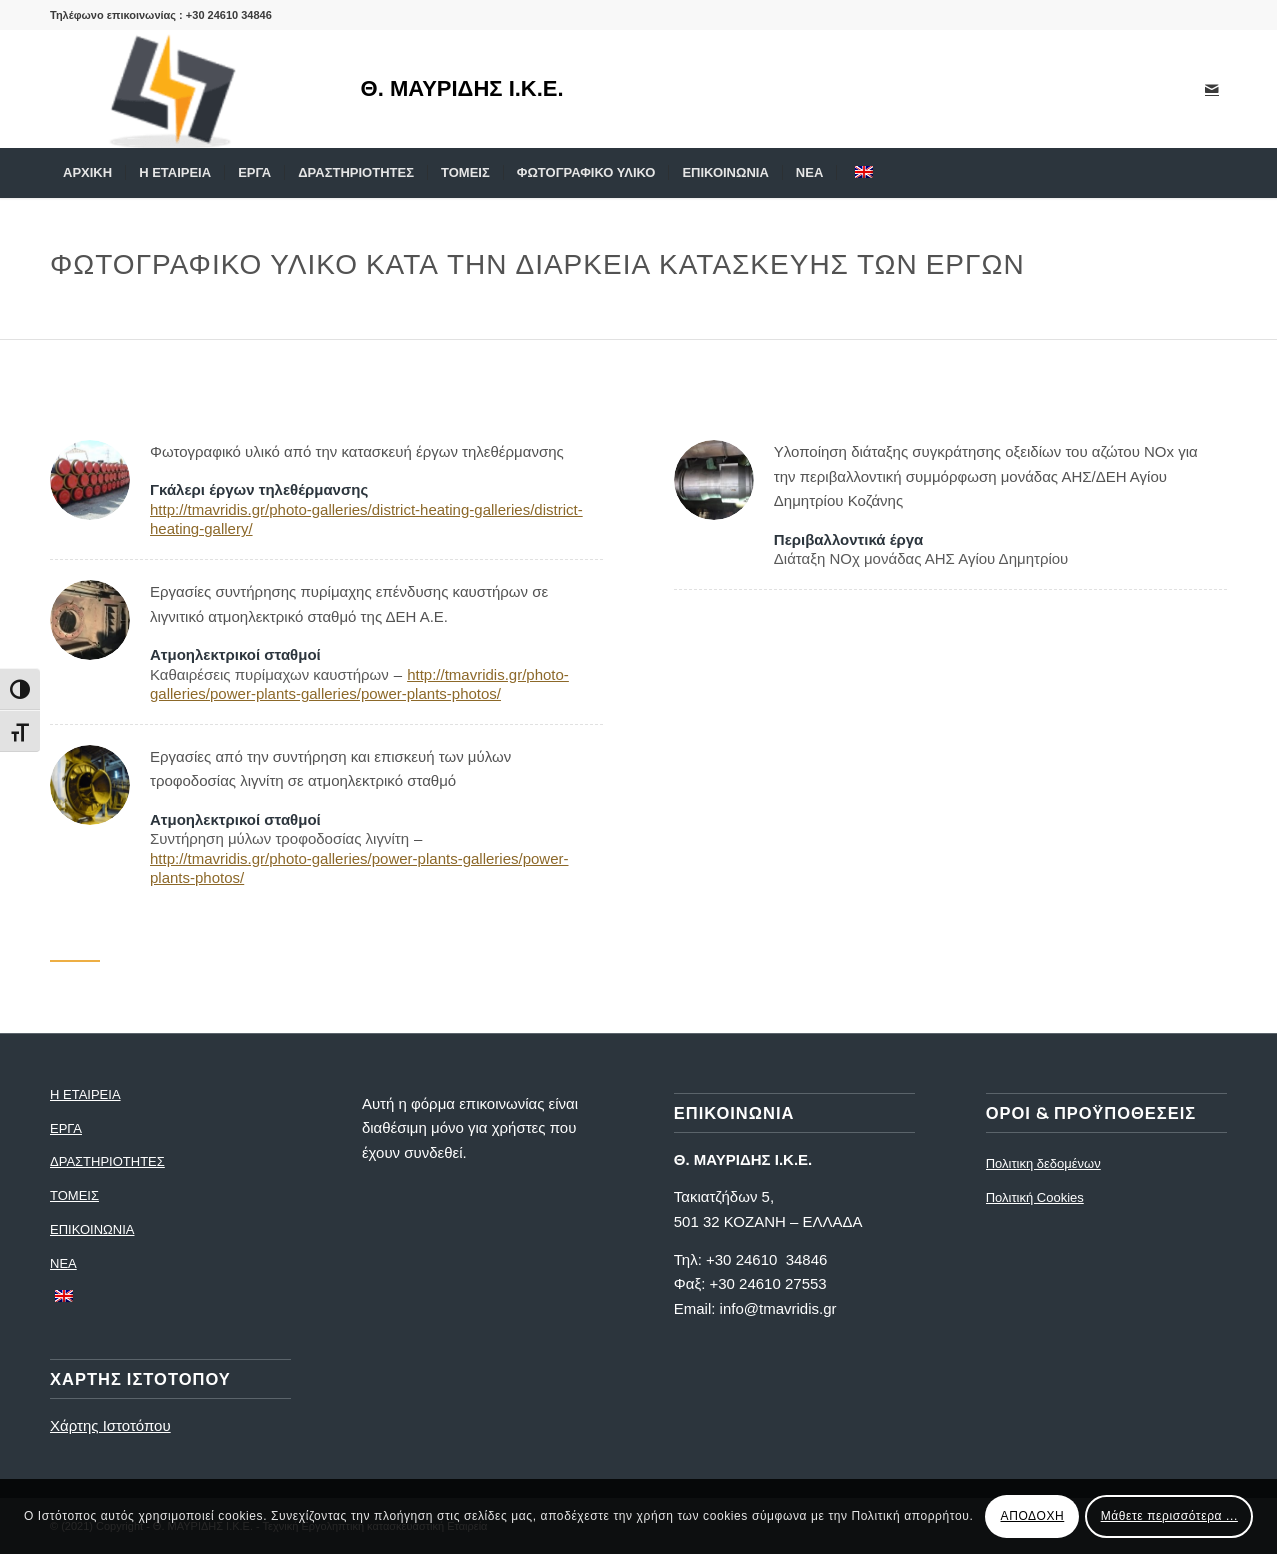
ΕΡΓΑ (66, 1128)
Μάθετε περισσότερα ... (1169, 1516)
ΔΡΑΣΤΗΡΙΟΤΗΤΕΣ (107, 1161)
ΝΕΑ (63, 1263)
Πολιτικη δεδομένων (1043, 1163)
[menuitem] (87, 173)
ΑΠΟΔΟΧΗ (1033, 1516)
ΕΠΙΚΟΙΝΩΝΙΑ (92, 1229)
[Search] (1214, 173)
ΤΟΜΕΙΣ (74, 1195)
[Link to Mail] (1212, 89)
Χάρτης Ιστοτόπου (110, 1425)
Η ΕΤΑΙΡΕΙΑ (85, 1094)
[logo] (185, 89)
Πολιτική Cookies (1035, 1197)
